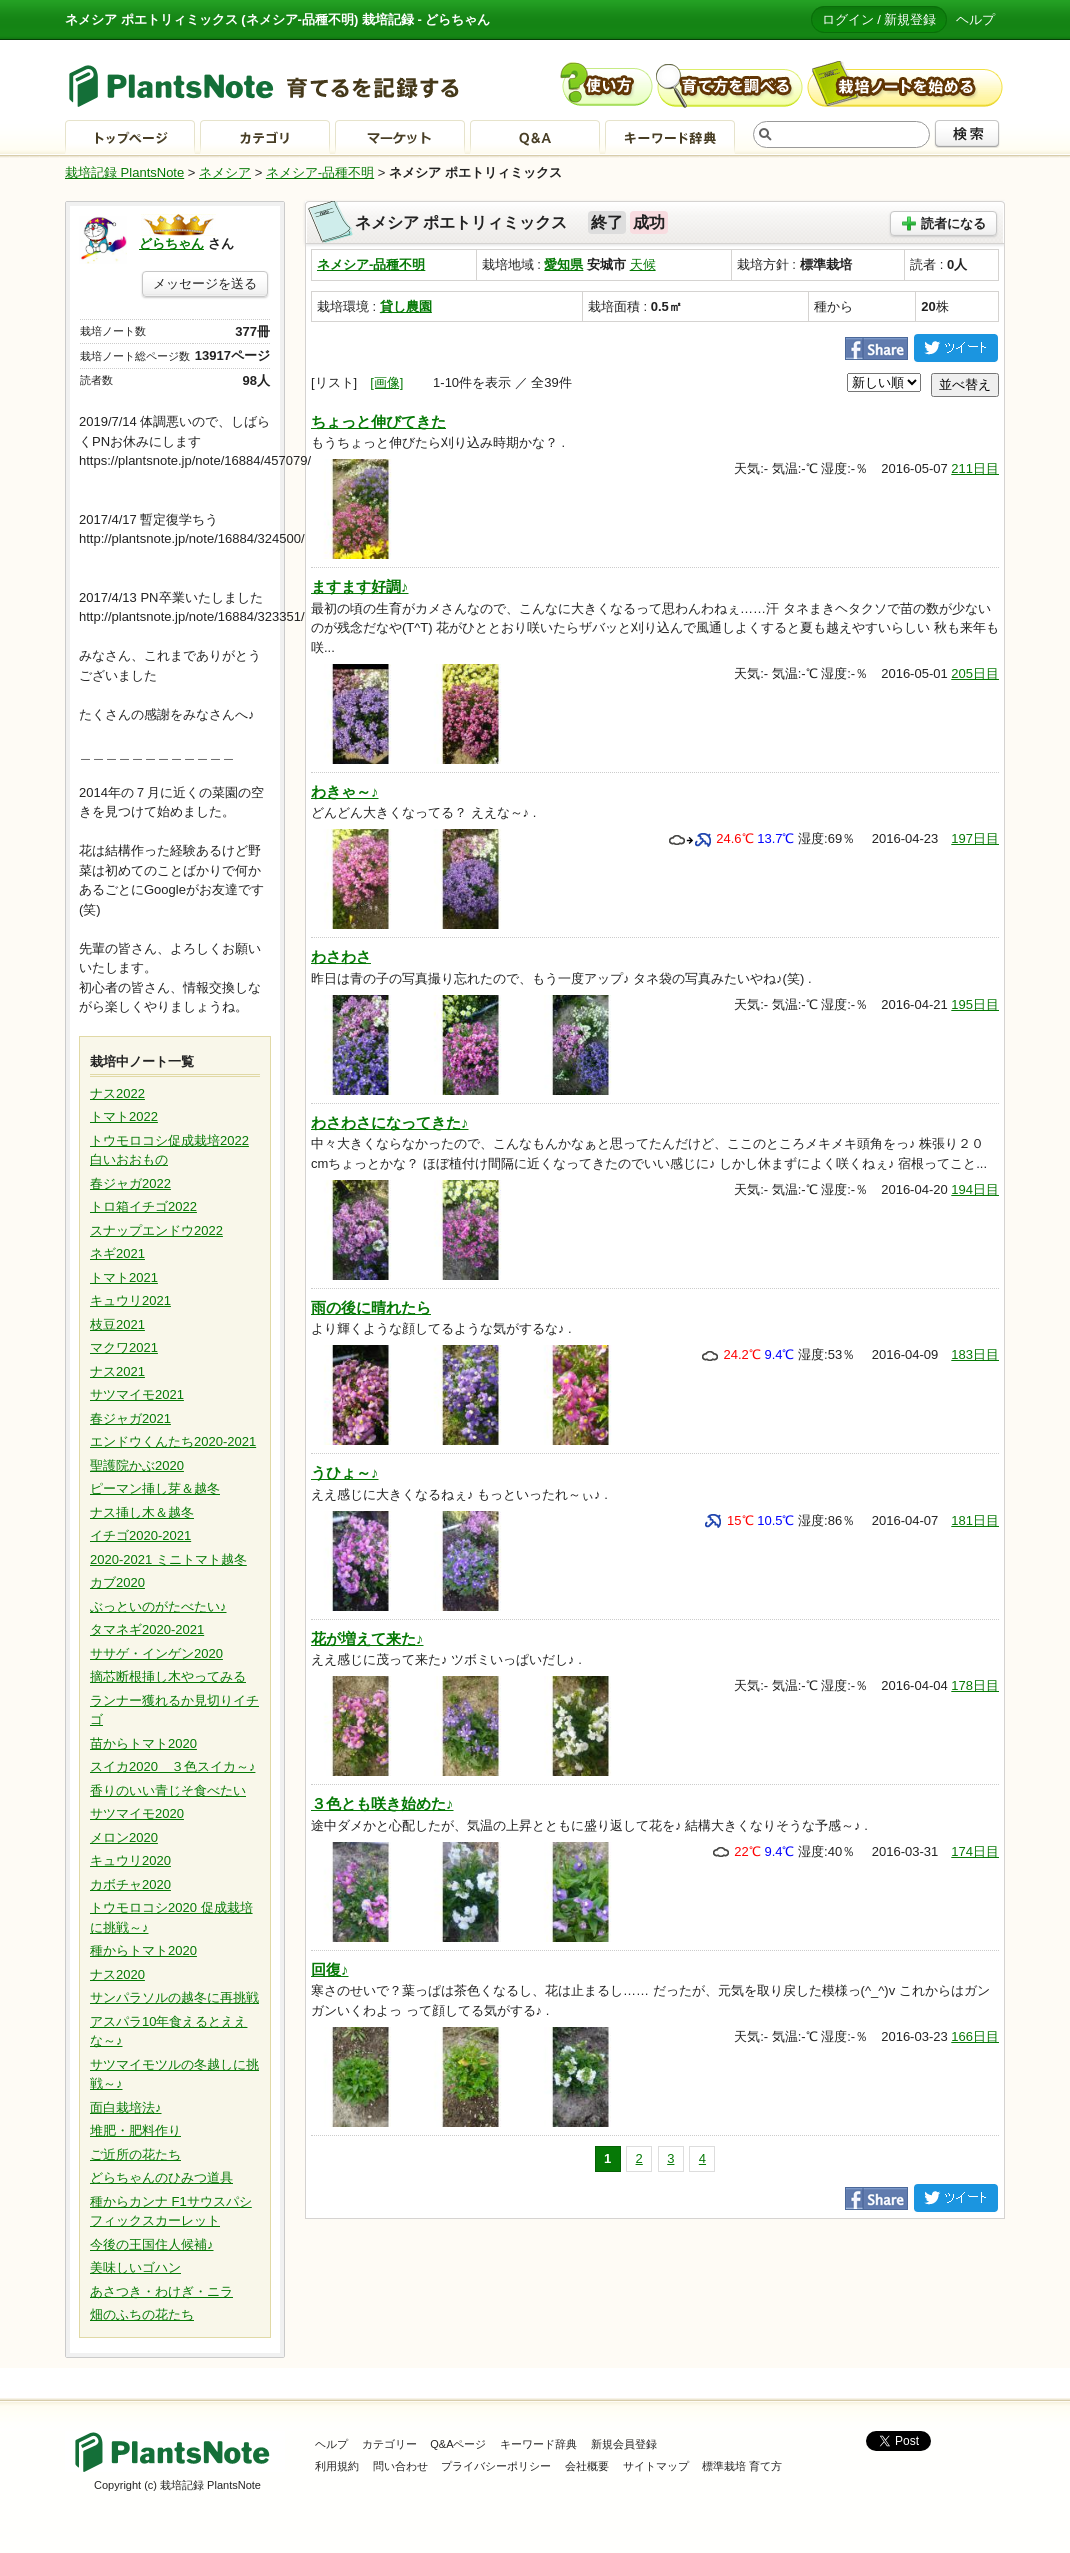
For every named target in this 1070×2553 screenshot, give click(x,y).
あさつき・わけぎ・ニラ (161, 2291)
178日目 (975, 1685)
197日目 (975, 838)
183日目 (975, 1354)
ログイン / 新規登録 (879, 19)
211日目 (975, 468)
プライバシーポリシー (496, 2466)
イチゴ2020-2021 (140, 1535)
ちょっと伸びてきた (378, 421)
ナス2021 (117, 1371)
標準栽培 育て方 (742, 2466)
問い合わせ (400, 2466)
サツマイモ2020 (137, 1813)
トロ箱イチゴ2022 (143, 1206)
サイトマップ (656, 2466)
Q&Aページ (458, 2444)
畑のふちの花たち (142, 2314)
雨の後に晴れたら (371, 1307)
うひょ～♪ (345, 1472)
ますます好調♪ (360, 586)
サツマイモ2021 (137, 1394)
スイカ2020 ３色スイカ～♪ (172, 1766)
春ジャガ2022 (130, 1183)
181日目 (975, 1520)
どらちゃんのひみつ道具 (161, 2177)
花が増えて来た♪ (367, 1638)
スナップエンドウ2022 (156, 1230)
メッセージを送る (205, 283)
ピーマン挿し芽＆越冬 (155, 1488)
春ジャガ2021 (130, 1418)
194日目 (975, 1189)
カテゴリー (389, 2444)
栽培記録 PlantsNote (124, 172)
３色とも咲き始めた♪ (382, 1803)
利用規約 (337, 2466)
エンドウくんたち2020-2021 (173, 1441)
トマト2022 (124, 1116)
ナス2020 (117, 1974)
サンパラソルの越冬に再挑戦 (174, 1997)
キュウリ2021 (130, 1300)
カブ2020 (117, 1582)
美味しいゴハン (135, 2267)
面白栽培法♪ (126, 2107)
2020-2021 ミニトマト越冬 (168, 1559)
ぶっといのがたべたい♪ (158, 1606)
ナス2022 (117, 1093)
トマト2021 (124, 1277)
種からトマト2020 (143, 1950)
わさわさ (341, 956)
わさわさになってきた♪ (390, 1122)
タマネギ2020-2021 (147, 1629)
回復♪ (330, 1969)
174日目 (975, 1851)
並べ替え (965, 384)
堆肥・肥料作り (135, 2130)
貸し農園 (406, 306)
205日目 (975, 673)
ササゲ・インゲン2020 (156, 1653)
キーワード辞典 (538, 2444)
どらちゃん (171, 243)
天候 (643, 264)
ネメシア (225, 172)
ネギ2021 (117, 1253)
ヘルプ (975, 19)
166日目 (975, 2036)
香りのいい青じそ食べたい (168, 1790)
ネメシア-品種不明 (320, 172)
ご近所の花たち (135, 2154)
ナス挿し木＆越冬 (142, 1512)
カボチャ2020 (130, 1884)
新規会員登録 (624, 2444)
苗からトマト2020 (143, 1743)
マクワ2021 (124, 1347)
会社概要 (587, 2466)
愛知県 (563, 264)
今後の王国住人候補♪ (152, 2244)
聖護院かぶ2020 (137, 1465)
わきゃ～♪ (345, 791)
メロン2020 (124, 1837)
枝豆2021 (117, 1324)
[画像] (386, 382)
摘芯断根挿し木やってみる (168, 1676)
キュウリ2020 (130, 1860)
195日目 (975, 1004)
